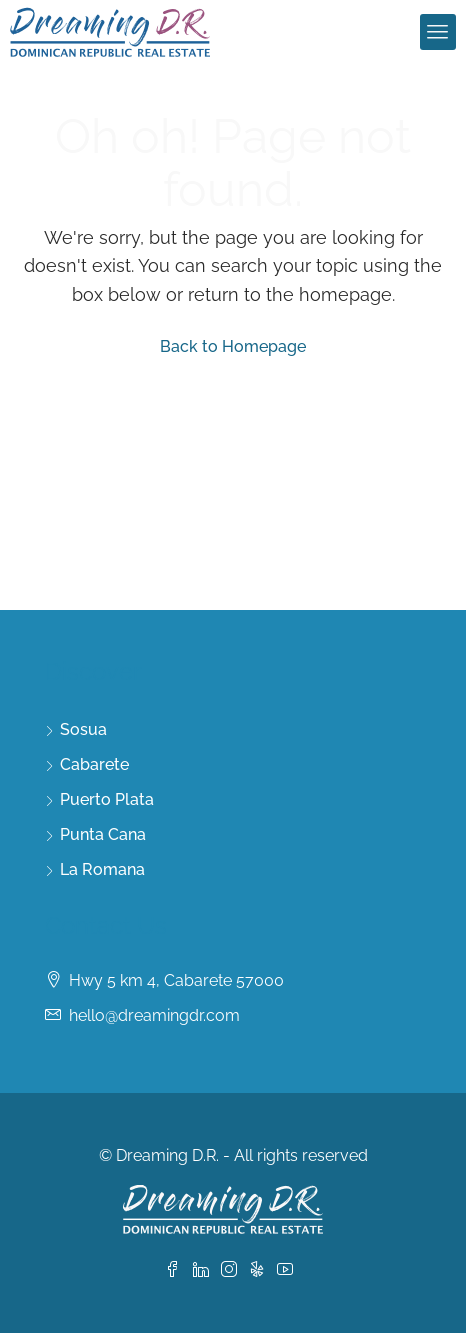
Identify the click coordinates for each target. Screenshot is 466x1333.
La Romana (102, 869)
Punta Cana (103, 834)
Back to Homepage (233, 346)
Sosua (83, 729)
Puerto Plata (107, 799)
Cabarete (94, 764)
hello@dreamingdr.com (154, 1015)
